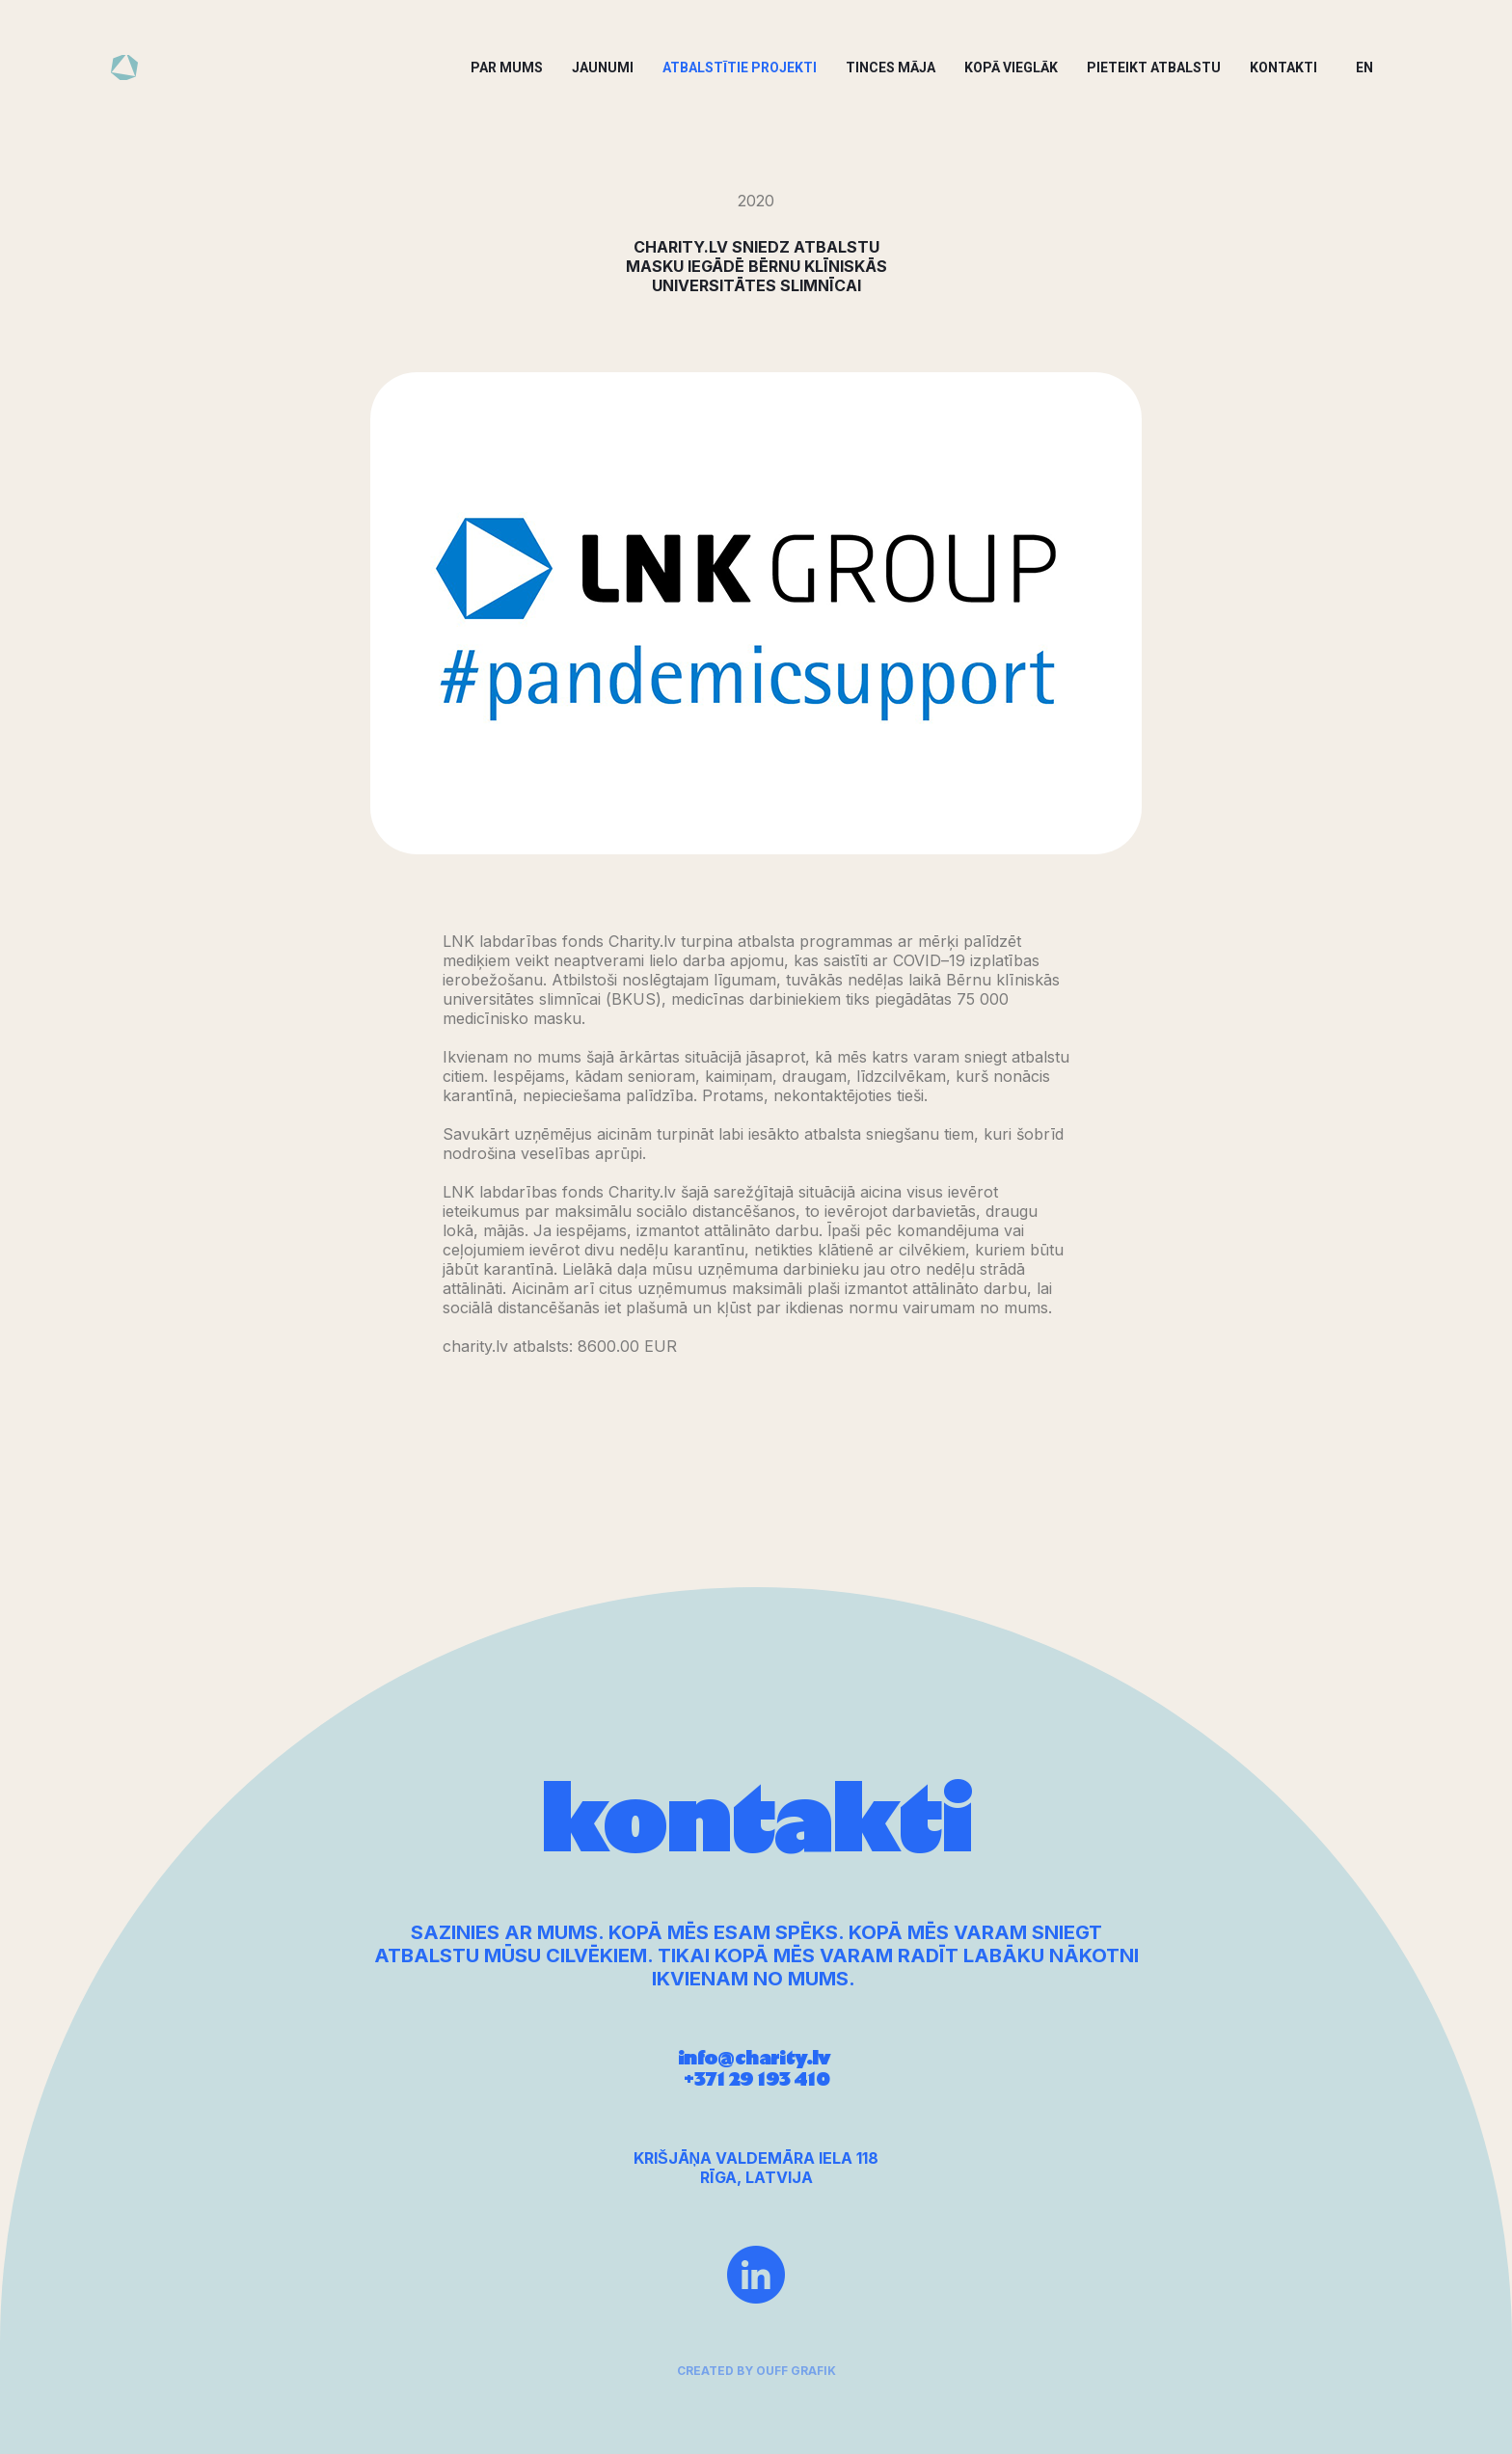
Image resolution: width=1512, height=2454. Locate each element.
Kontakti (1283, 67)
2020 (756, 200)
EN (1364, 67)
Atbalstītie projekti (739, 67)
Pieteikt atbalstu (1154, 67)
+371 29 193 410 (756, 2098)
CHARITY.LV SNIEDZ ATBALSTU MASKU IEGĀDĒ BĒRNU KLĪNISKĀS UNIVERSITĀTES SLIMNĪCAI (756, 266)
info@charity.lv (756, 2077)
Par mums (507, 67)
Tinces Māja (890, 67)
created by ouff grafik (756, 2380)
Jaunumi (603, 67)
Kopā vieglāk (1011, 67)
